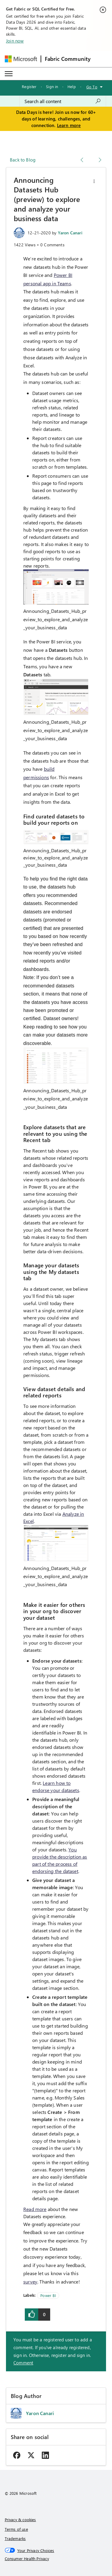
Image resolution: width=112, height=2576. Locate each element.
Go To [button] (91, 86)
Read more (35, 2209)
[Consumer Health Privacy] (56, 2559)
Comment (23, 2363)
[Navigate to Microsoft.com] (21, 58)
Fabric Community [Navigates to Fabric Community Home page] (68, 58)
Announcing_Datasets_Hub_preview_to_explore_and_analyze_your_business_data (55, 619)
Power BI (48, 2295)
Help (71, 86)
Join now (15, 41)
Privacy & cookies (20, 2519)
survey (30, 2281)
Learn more (69, 125)
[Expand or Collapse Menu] (8, 73)
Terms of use (16, 2529)
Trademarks (15, 2538)
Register (29, 86)
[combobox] (62, 101)
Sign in (52, 86)
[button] (94, 181)
